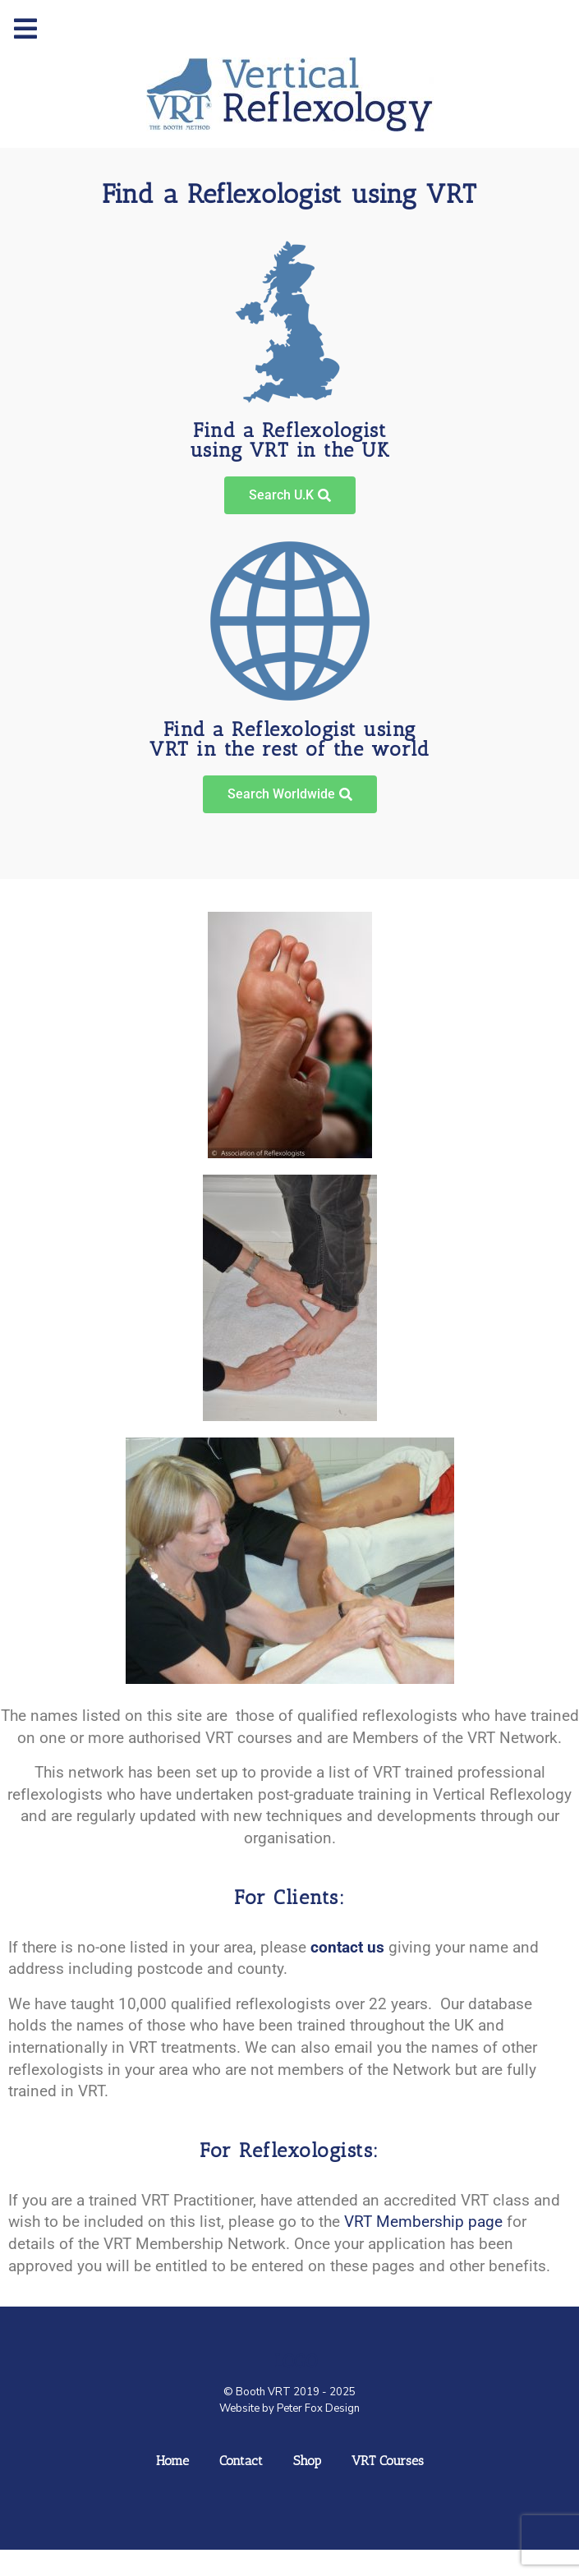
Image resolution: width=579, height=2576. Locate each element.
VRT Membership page (423, 2221)
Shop (307, 2460)
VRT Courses (388, 2460)
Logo (296, 2361)
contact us (347, 1947)
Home (172, 2460)
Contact (241, 2460)
